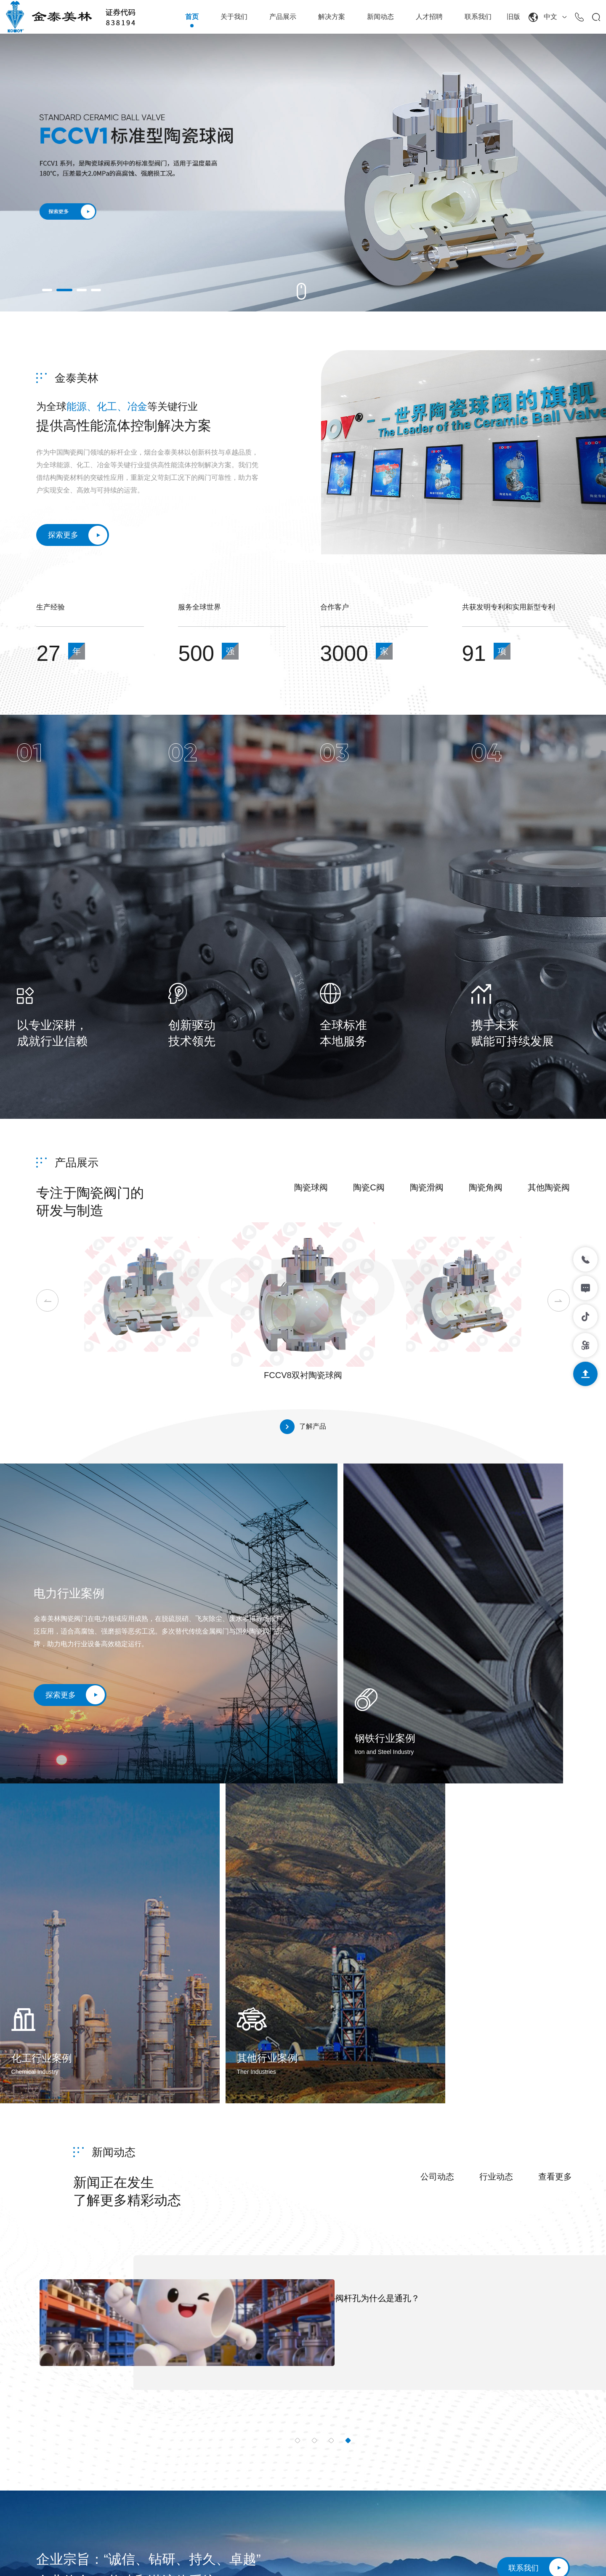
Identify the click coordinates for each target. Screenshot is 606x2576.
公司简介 (284, 2395)
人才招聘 (429, 16)
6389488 (177, 2423)
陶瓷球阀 (311, 1190)
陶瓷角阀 (485, 1190)
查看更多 (555, 1860)
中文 (547, 16)
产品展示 (282, 16)
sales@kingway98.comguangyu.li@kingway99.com (93, 2444)
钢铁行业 (404, 2416)
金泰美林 (76, 378)
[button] (47, 290)
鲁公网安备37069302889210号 (353, 2557)
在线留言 (523, 2416)
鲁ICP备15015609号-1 (266, 2557)
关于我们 (234, 16)
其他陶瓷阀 (549, 1190)
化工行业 (404, 2437)
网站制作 (522, 2557)
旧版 (513, 16)
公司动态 (437, 1860)
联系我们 (478, 16)
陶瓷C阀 (368, 1190)
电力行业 (404, 2395)
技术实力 (284, 2416)
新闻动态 (380, 16)
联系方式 (523, 2395)
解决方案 (331, 16)
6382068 (145, 2423)
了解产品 (303, 1430)
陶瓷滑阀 (427, 1190)
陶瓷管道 (344, 2500)
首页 (192, 16)
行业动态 (496, 1860)
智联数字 (556, 2557)
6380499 (113, 2423)
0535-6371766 (72, 2423)
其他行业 (404, 2458)
